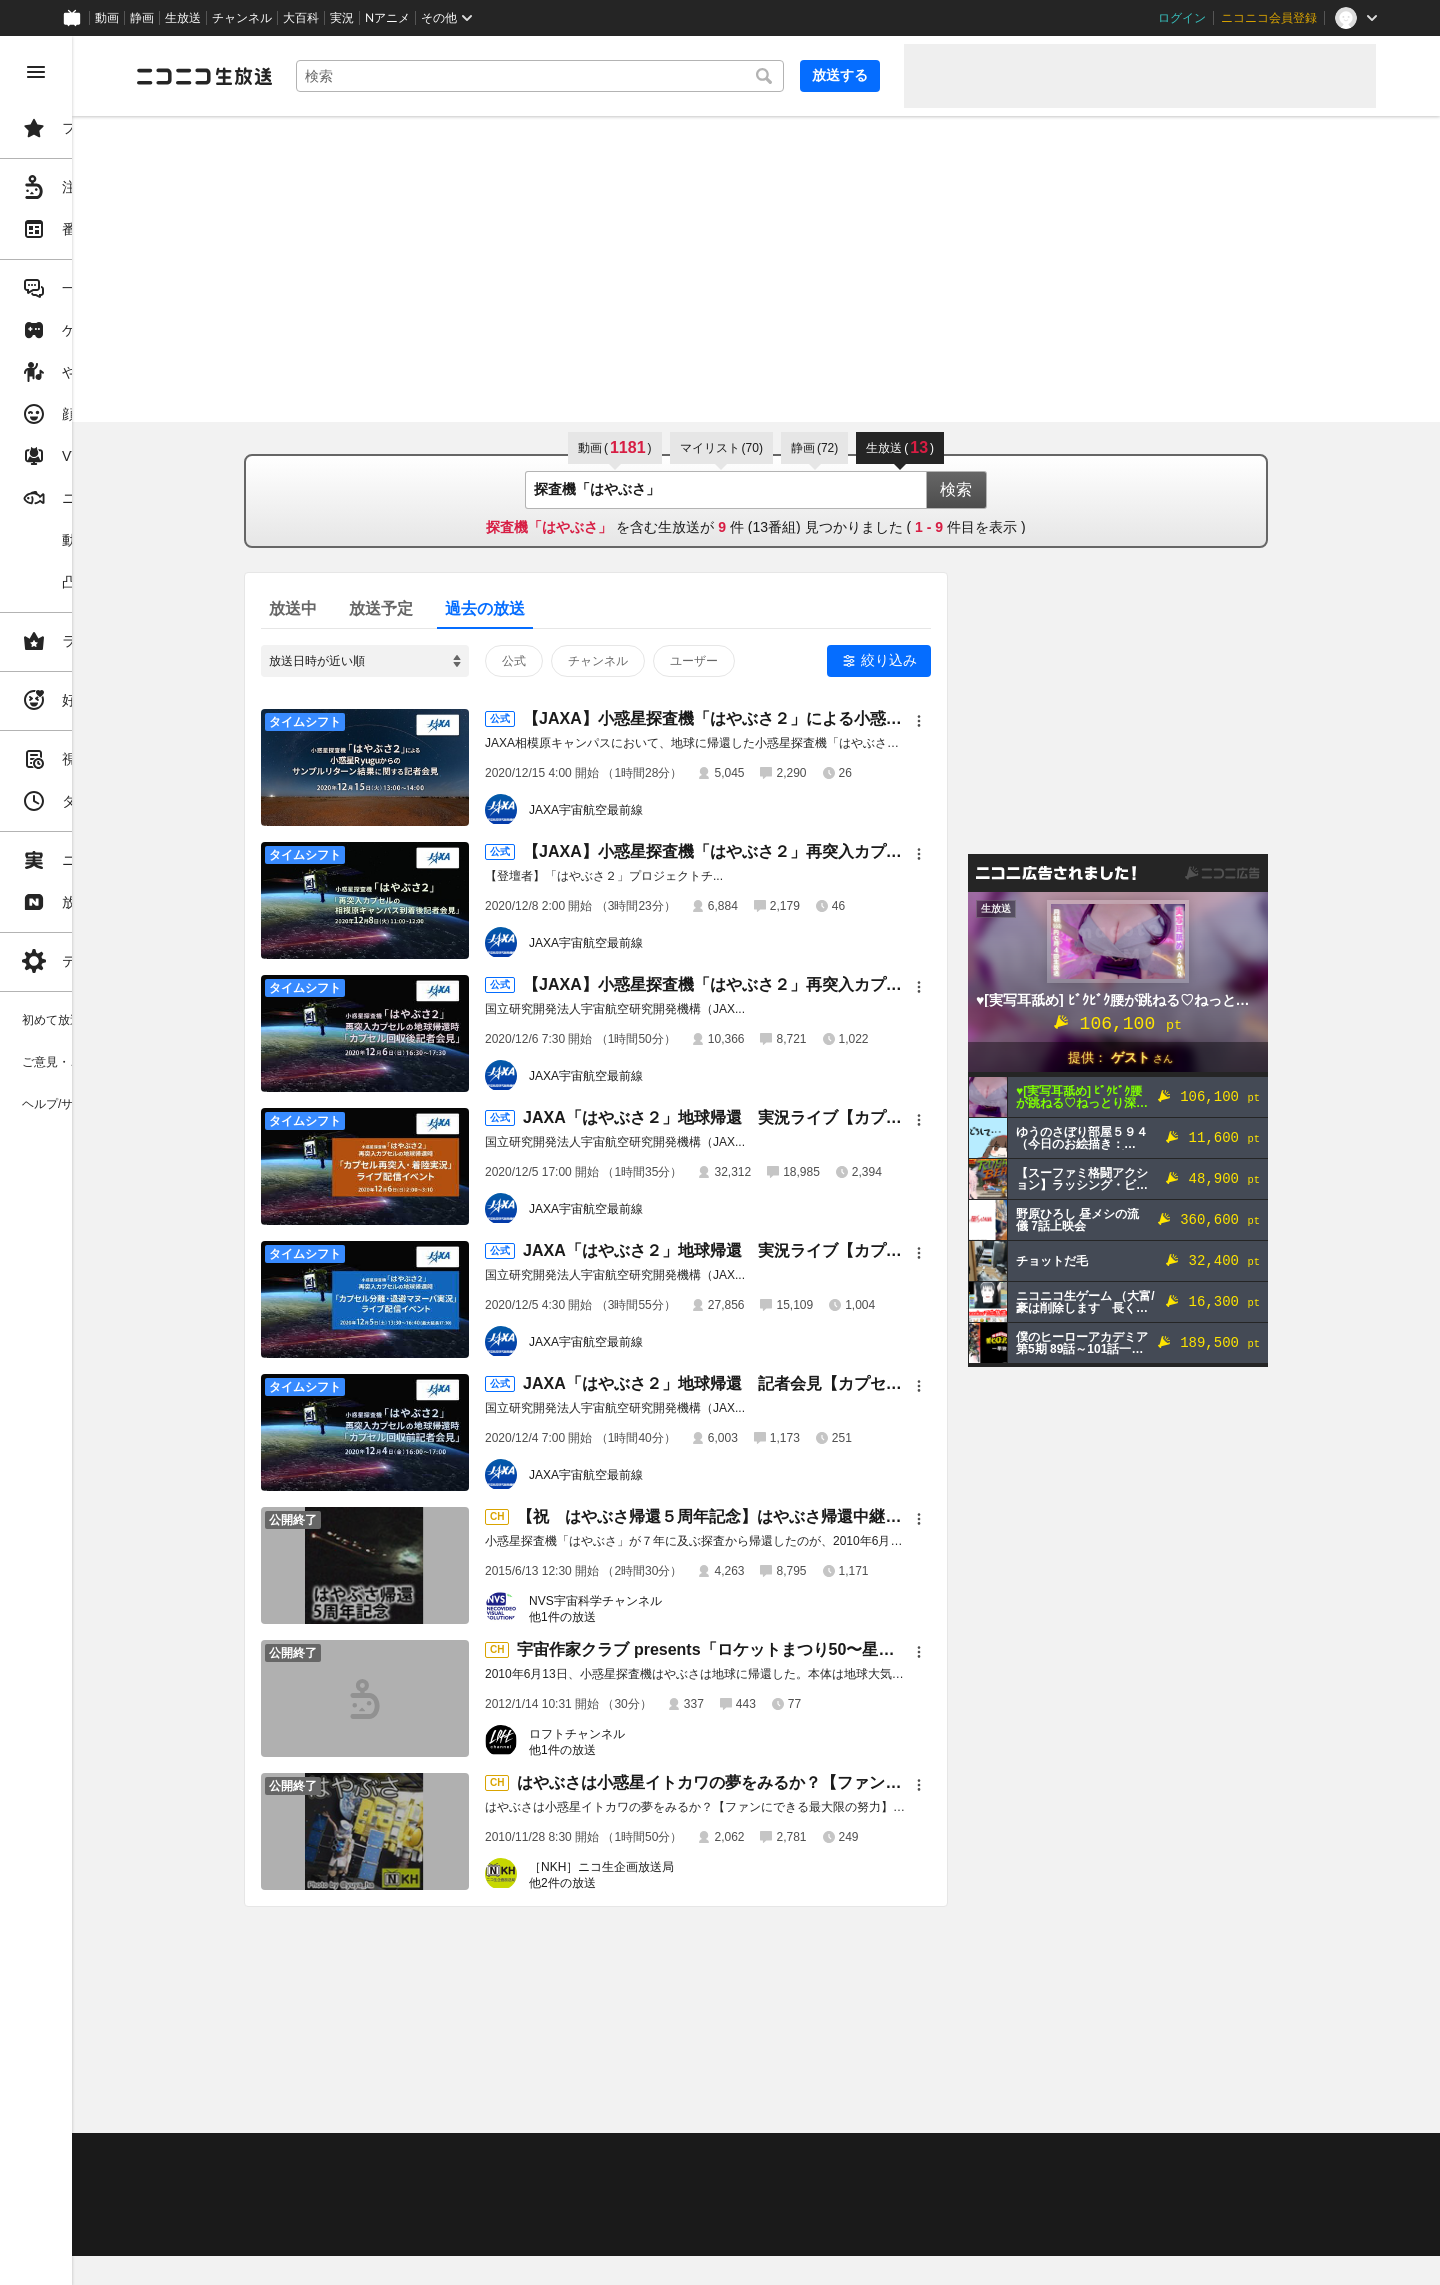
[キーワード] (616, 76)
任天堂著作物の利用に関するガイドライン (515, 2231)
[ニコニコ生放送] (356, 76)
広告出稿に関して (336, 2231)
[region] (112, 1160)
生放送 (183, 18)
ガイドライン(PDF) (701, 2157)
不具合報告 (419, 2157)
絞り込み (965, 660)
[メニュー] (995, 721)
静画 (142, 18)
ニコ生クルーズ (532, 2182)
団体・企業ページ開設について (682, 2207)
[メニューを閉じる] (36, 72)
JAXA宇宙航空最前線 (662, 810)
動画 (107, 18)
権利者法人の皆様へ (342, 2207)
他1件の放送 (638, 1617)
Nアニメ (387, 18)
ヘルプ (484, 2157)
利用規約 (608, 2157)
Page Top (832, 2105)
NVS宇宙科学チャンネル (671, 1601)
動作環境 (543, 2157)
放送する (840, 75)
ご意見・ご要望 (330, 2157)
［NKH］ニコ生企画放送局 (677, 1867)
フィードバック (1308, 2104)
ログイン (1182, 18)
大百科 (301, 18)
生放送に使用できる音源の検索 (497, 2207)
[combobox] (616, 76)
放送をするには (431, 2182)
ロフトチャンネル (653, 1734)
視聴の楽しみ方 (330, 2182)
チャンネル (242, 18)
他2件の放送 (638, 1883)
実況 (342, 18)
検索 (1032, 489)
